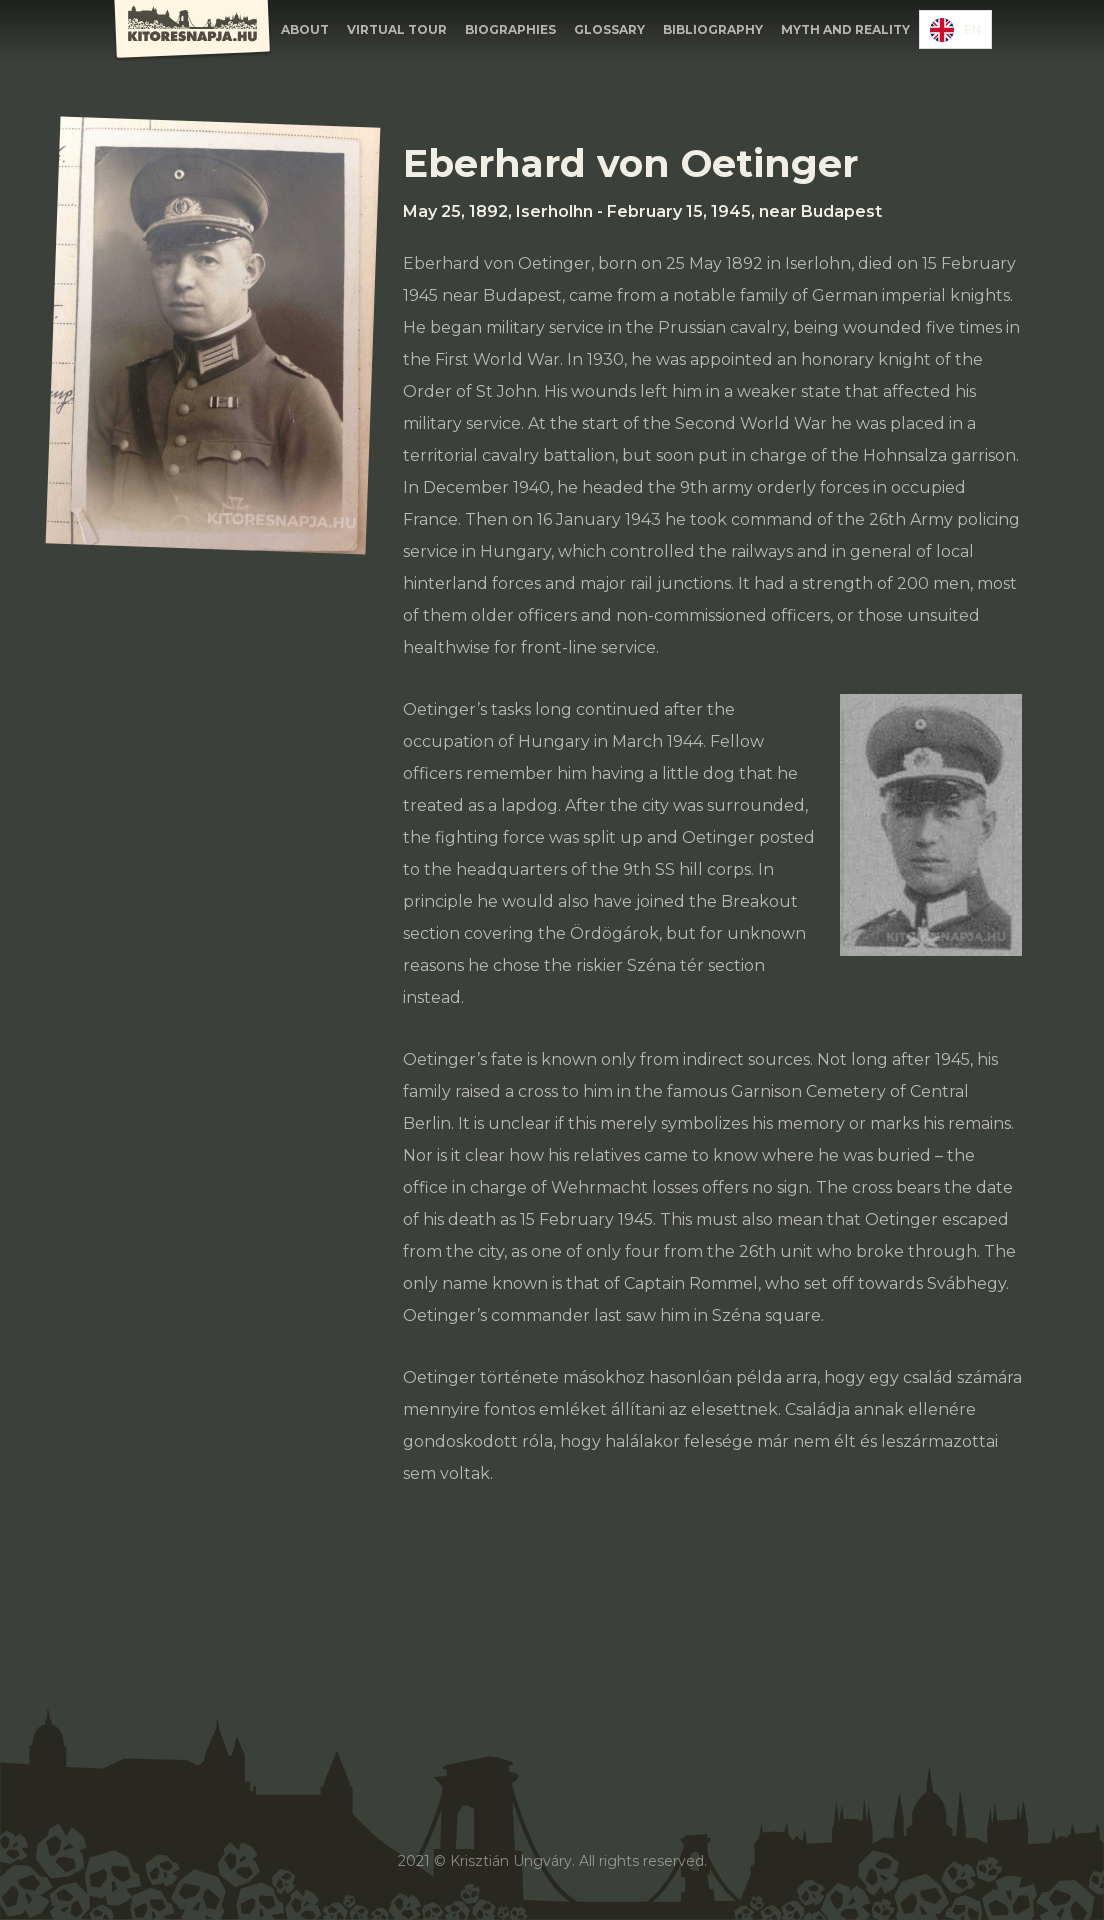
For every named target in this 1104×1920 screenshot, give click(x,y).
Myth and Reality (845, 29)
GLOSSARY (609, 29)
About (305, 29)
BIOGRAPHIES (510, 29)
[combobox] (955, 29)
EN (955, 30)
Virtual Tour (397, 29)
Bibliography (713, 29)
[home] (192, 31)
